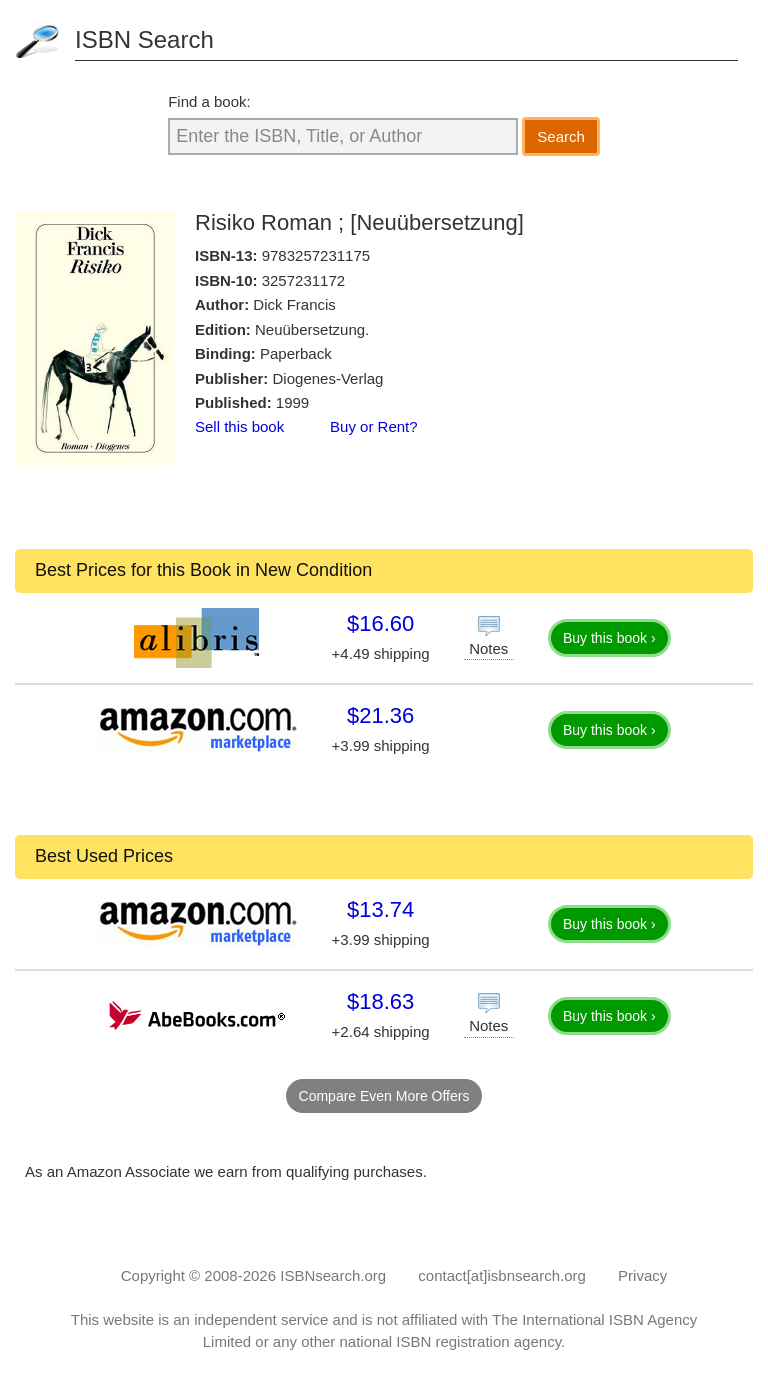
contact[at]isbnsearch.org (502, 1275)
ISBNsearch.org (333, 1275)
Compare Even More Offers (384, 1096)
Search (561, 136)
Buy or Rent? (374, 426)
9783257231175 (316, 255)
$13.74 (380, 909)
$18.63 (380, 1001)
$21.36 (380, 715)
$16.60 (380, 623)
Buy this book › (609, 638)
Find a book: (209, 101)
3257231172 (303, 280)
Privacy (642, 1275)
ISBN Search (144, 39)
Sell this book (239, 426)
